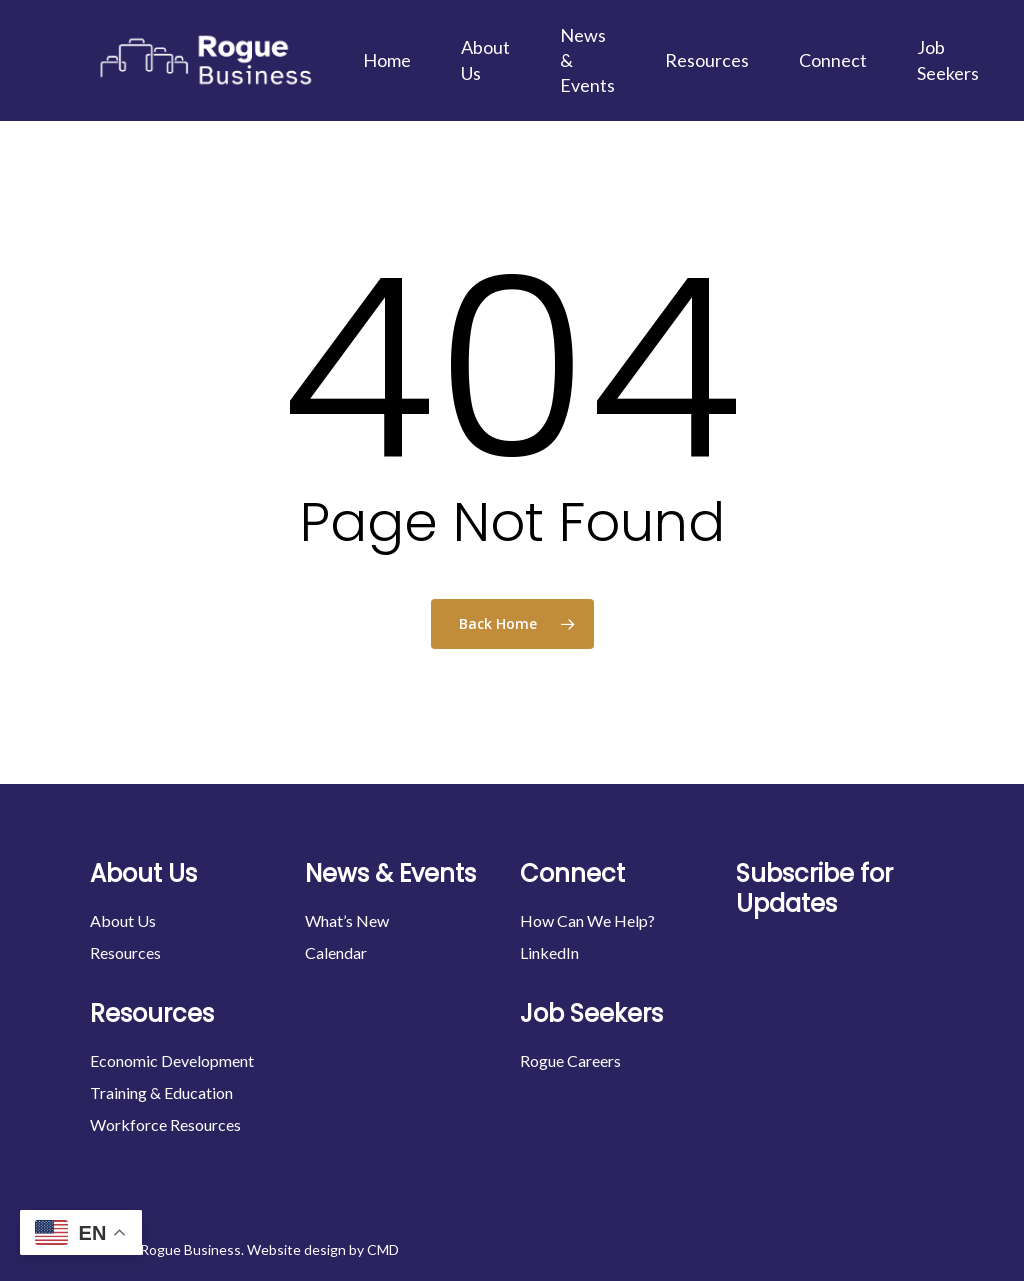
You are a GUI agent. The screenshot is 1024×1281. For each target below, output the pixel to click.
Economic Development (172, 1060)
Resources (125, 952)
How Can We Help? (587, 920)
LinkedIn (549, 952)
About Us (123, 920)
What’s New (347, 920)
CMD (383, 1249)
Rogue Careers (570, 1060)
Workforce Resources (165, 1124)
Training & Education (161, 1092)
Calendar (336, 952)
